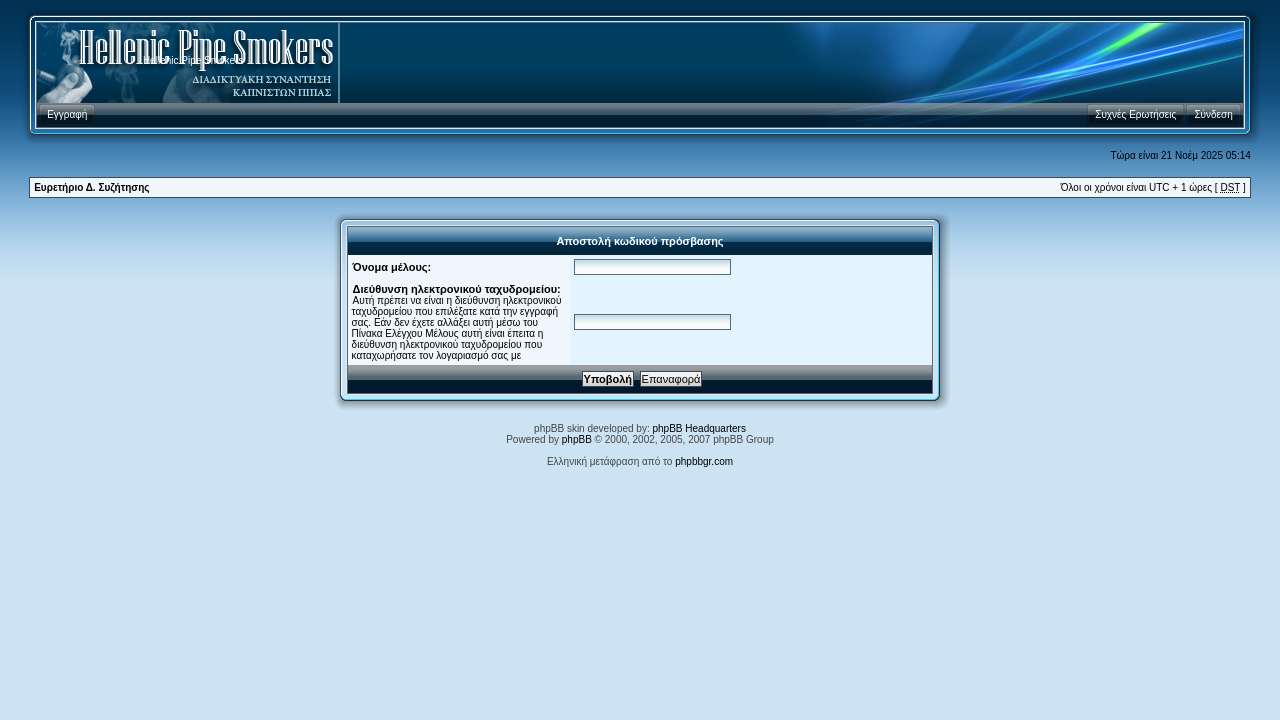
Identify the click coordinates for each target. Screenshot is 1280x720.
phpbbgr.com (704, 461)
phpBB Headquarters (699, 428)
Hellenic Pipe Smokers (193, 60)
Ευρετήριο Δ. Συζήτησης (91, 187)
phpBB (577, 439)
